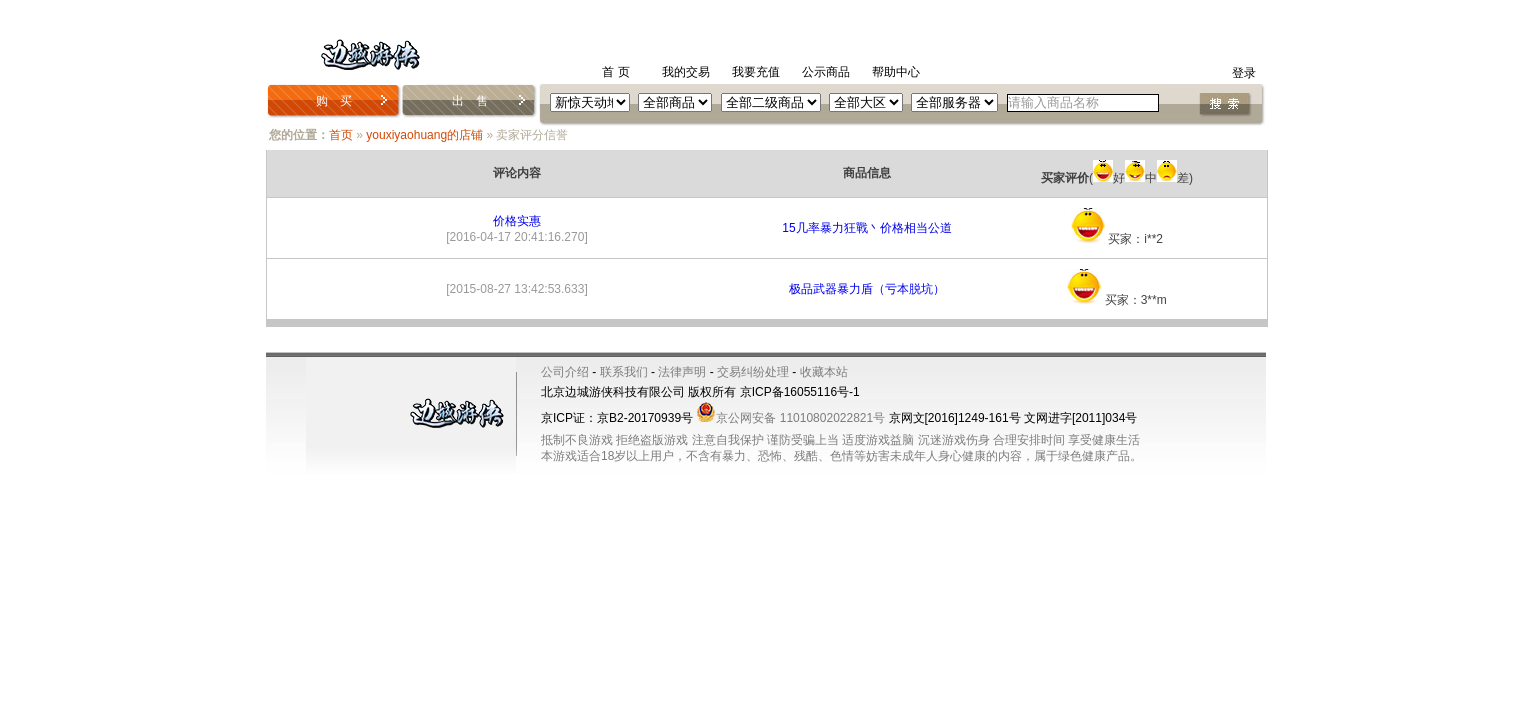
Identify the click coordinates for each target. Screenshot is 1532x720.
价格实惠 (517, 221)
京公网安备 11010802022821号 (790, 418)
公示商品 (826, 72)
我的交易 (686, 72)
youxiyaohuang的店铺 (424, 135)
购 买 (334, 101)
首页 (341, 135)
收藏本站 (824, 372)
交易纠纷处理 (753, 372)
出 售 (470, 101)
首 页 (615, 72)
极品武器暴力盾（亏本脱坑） (867, 289)
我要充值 (756, 72)
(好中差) (1117, 178)
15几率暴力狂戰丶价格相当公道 (866, 228)
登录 (1244, 73)
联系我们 (624, 372)
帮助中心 (896, 72)
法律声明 (682, 372)
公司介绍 (565, 372)
